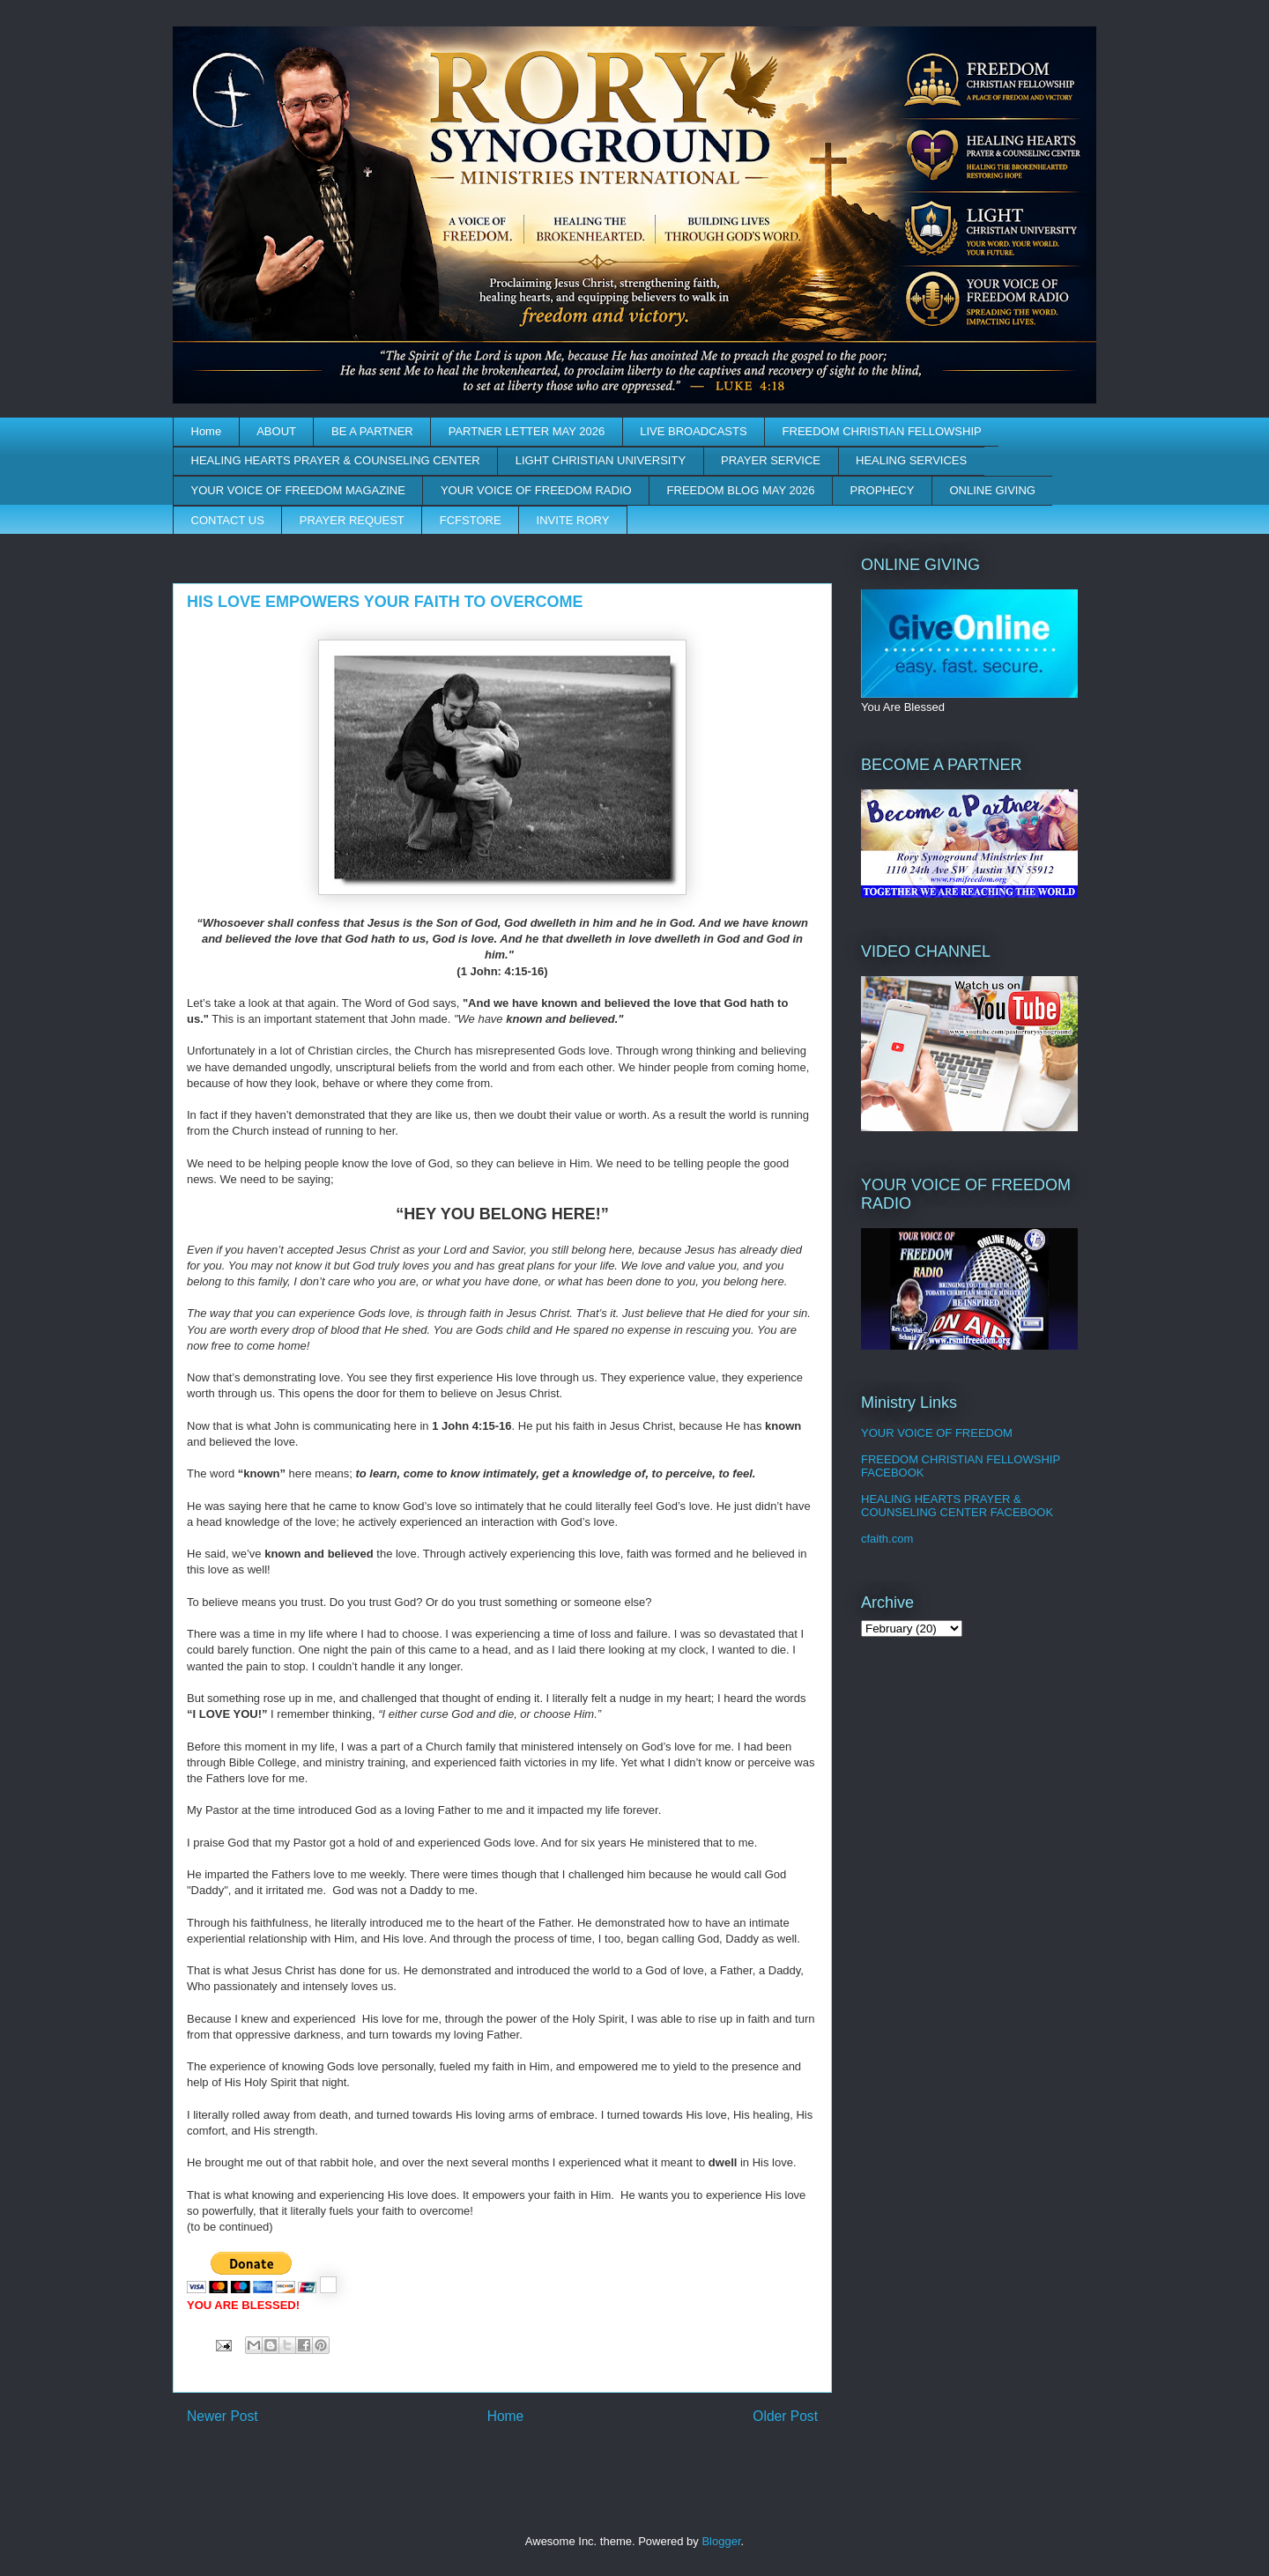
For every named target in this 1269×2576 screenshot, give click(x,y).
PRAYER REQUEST (352, 520)
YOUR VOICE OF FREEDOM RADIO (536, 490)
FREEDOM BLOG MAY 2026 (741, 490)
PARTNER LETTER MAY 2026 (527, 431)
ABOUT (276, 431)
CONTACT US (227, 520)
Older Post (785, 2416)
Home (206, 431)
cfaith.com (887, 1538)
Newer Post (222, 2416)
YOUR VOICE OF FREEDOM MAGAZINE (298, 490)
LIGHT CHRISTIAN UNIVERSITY (601, 460)
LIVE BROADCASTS (693, 431)
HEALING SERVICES (911, 460)
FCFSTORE (470, 520)
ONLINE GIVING (992, 490)
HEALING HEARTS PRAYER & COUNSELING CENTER (335, 460)
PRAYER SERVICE (770, 460)
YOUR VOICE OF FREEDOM (937, 1433)
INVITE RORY (573, 520)
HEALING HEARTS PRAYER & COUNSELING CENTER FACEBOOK (957, 1506)
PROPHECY (882, 490)
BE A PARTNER (372, 431)
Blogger (720, 2541)
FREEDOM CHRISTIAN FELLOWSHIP (882, 431)
